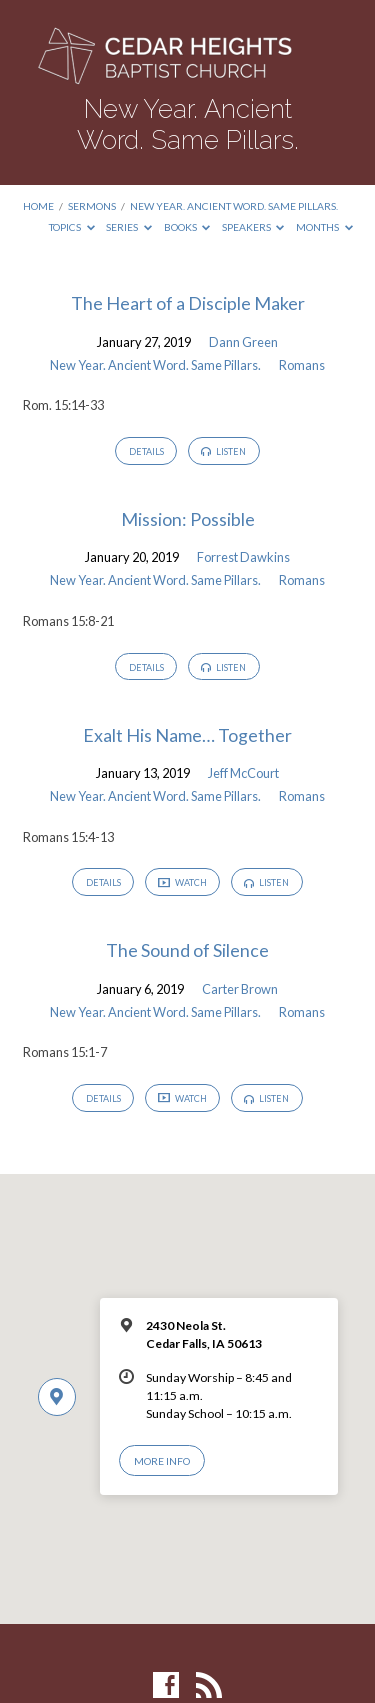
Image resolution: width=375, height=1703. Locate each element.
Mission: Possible (188, 519)
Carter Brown (240, 989)
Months (324, 227)
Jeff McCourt (243, 773)
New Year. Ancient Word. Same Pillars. (234, 206)
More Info (162, 1461)
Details (146, 451)
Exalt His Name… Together (187, 735)
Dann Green (243, 342)
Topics (72, 227)
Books (187, 227)
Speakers (253, 227)
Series (129, 227)
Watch (182, 883)
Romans (302, 365)
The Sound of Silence (187, 950)
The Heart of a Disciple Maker (188, 303)
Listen (223, 452)
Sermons (92, 206)
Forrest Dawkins (243, 557)
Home (38, 206)
